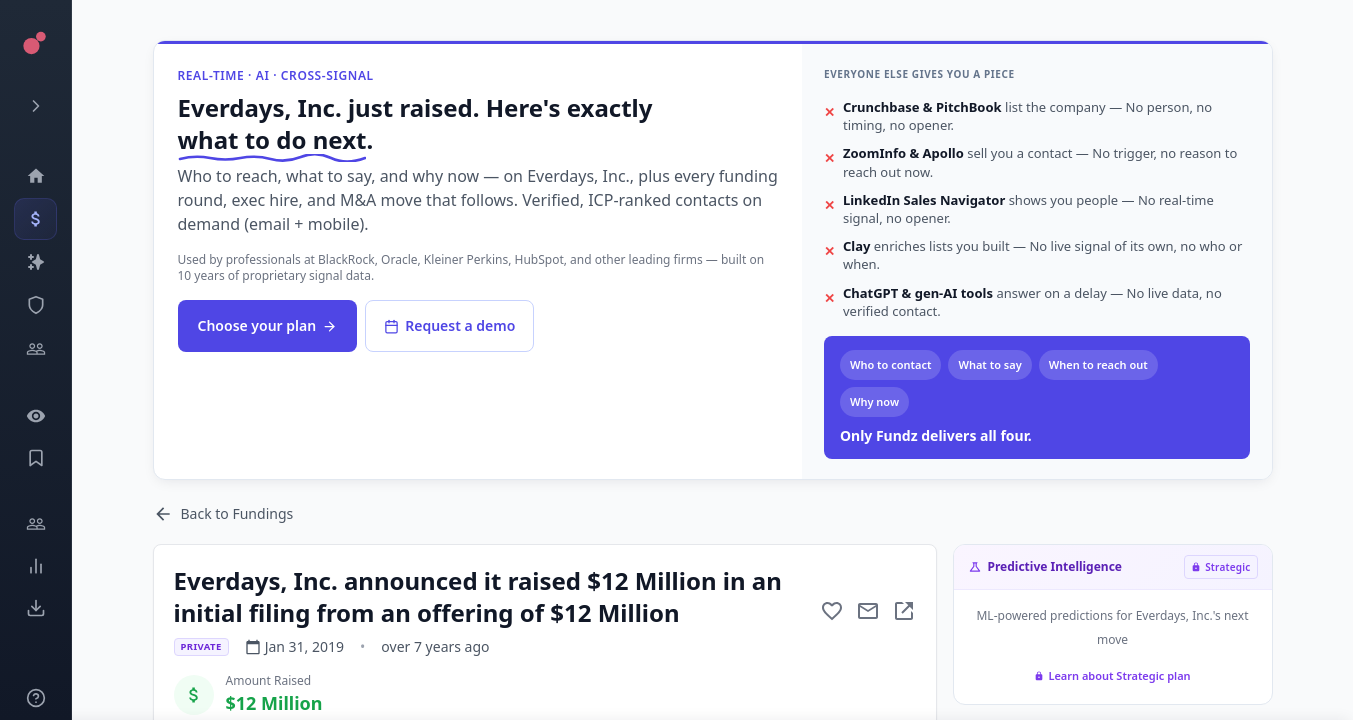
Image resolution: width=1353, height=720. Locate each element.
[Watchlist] (35, 416)
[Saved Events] (35, 458)
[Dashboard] (35, 176)
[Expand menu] (35, 106)
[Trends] (35, 566)
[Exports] (35, 608)
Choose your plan (268, 325)
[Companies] (35, 262)
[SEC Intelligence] (35, 305)
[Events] (35, 219)
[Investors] (35, 349)
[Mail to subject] (868, 611)
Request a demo (449, 325)
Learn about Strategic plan (1112, 675)
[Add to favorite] (832, 611)
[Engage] (35, 524)
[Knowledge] (35, 698)
